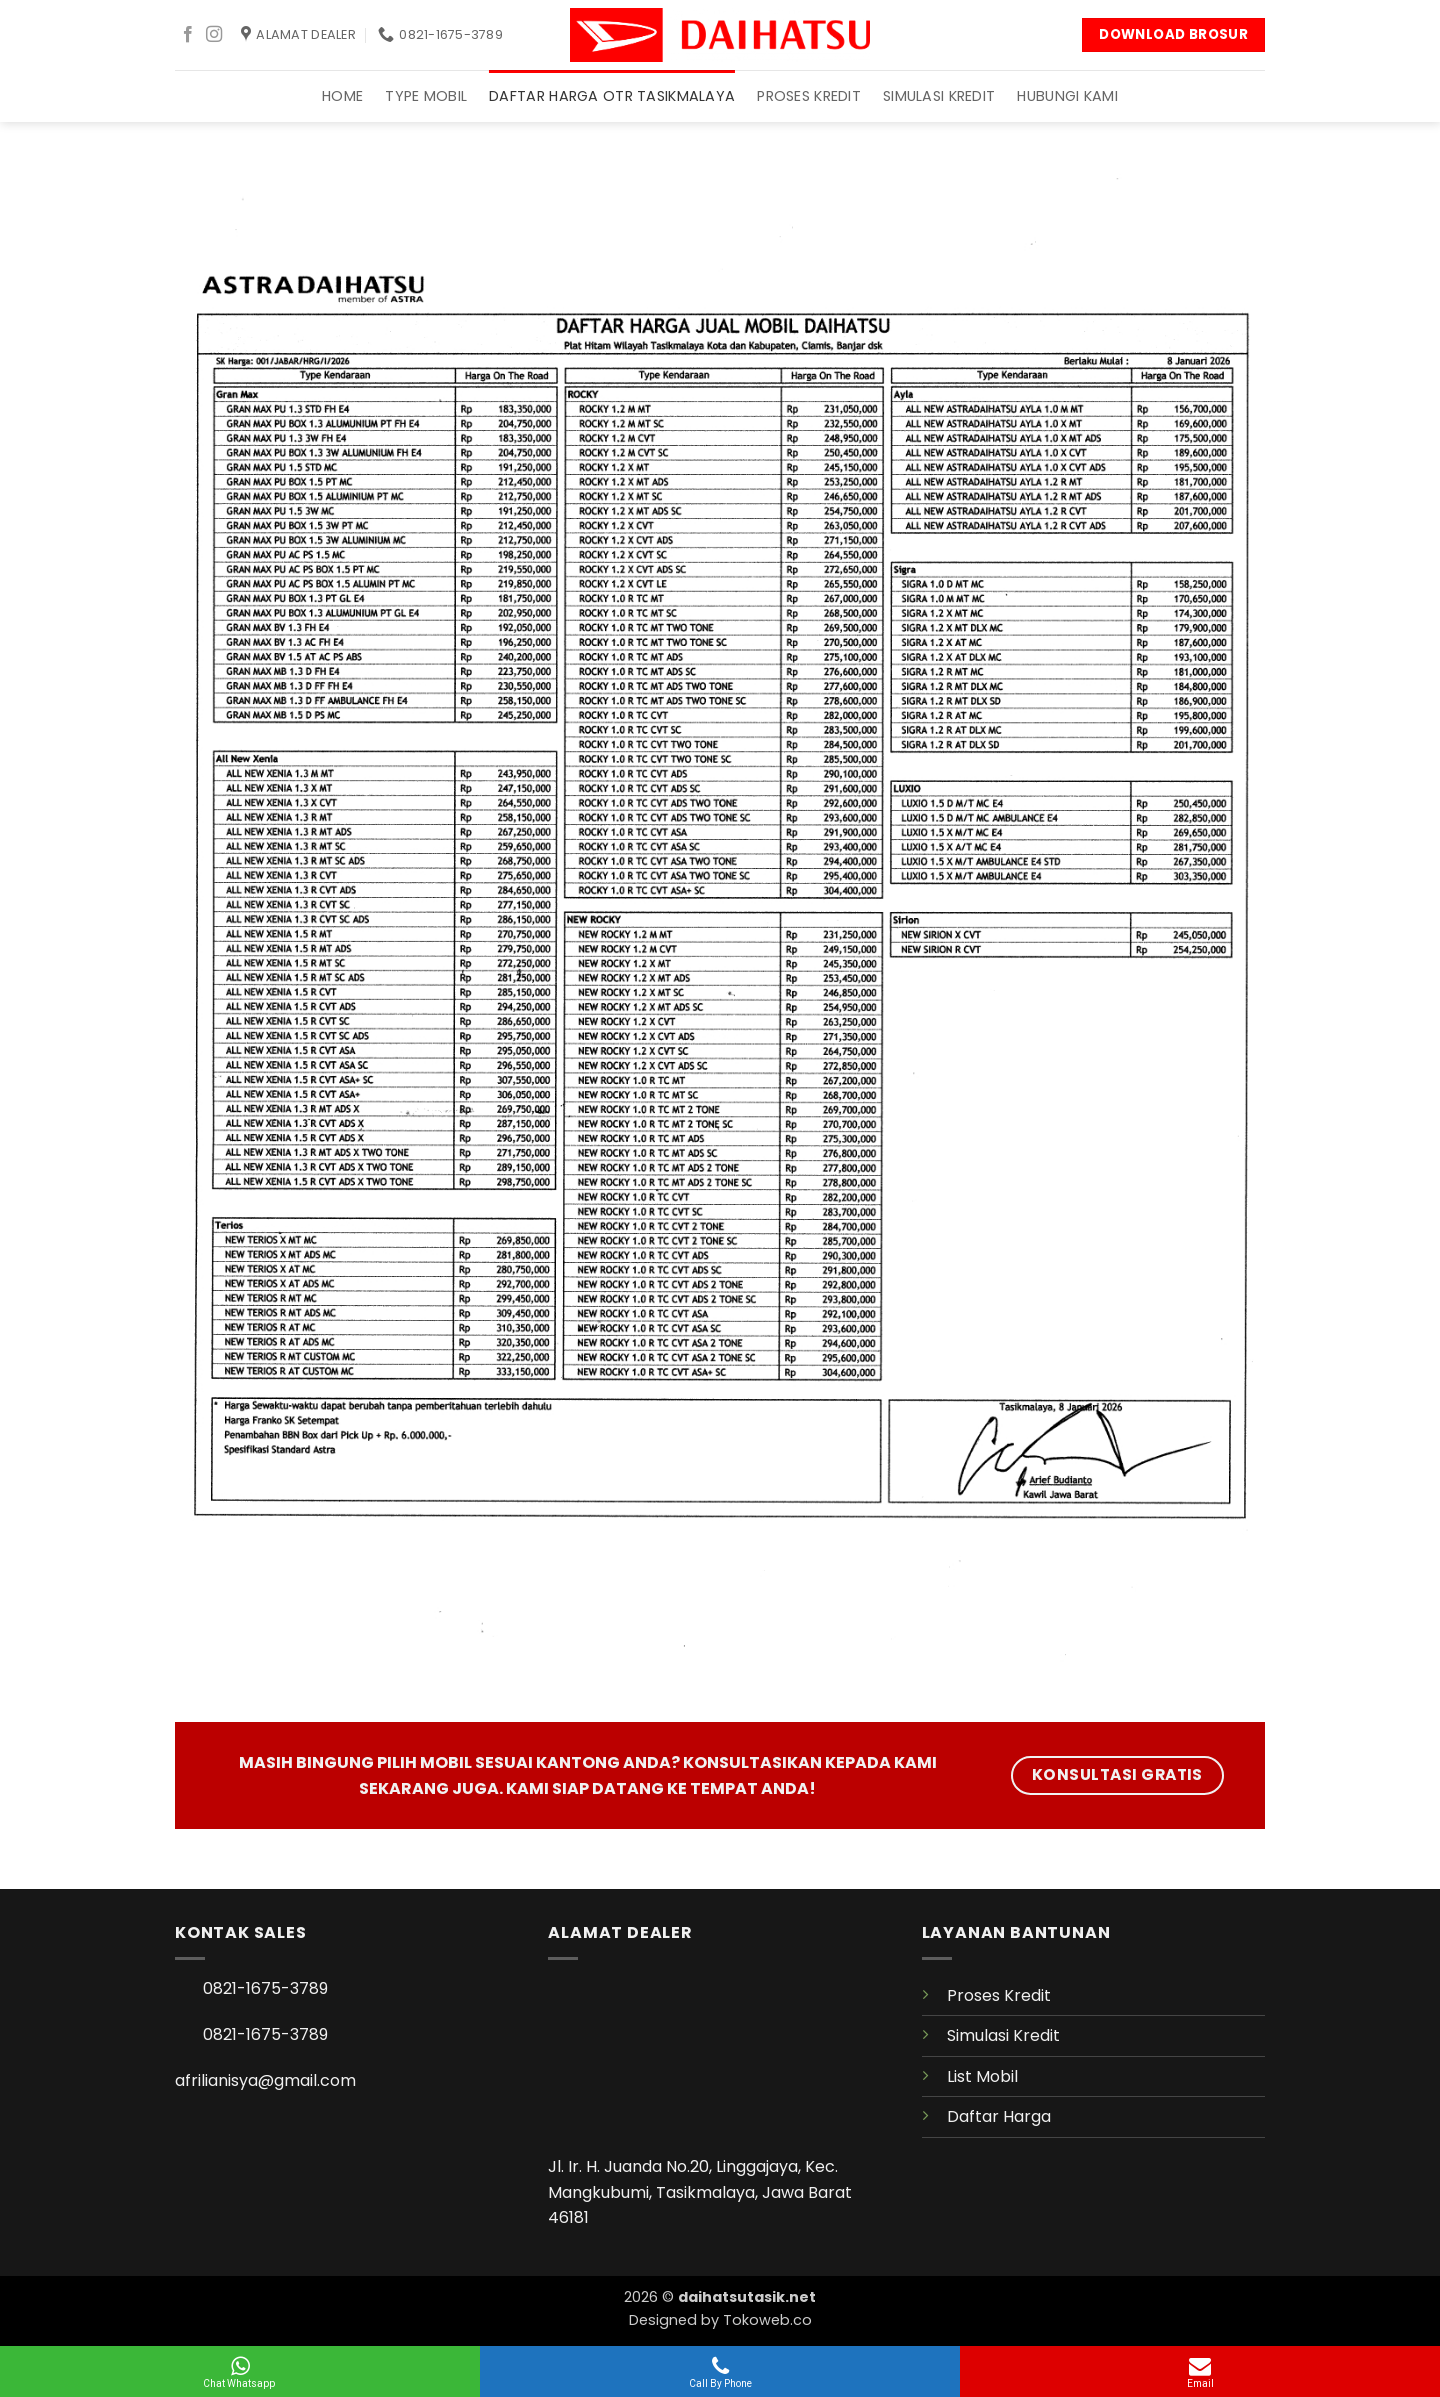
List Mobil (982, 2076)
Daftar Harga (999, 2116)
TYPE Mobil (426, 96)
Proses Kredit (809, 96)
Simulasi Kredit (939, 96)
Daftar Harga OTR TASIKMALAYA (612, 96)
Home (342, 96)
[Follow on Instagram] (214, 35)
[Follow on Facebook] (188, 35)
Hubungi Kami (1067, 96)
